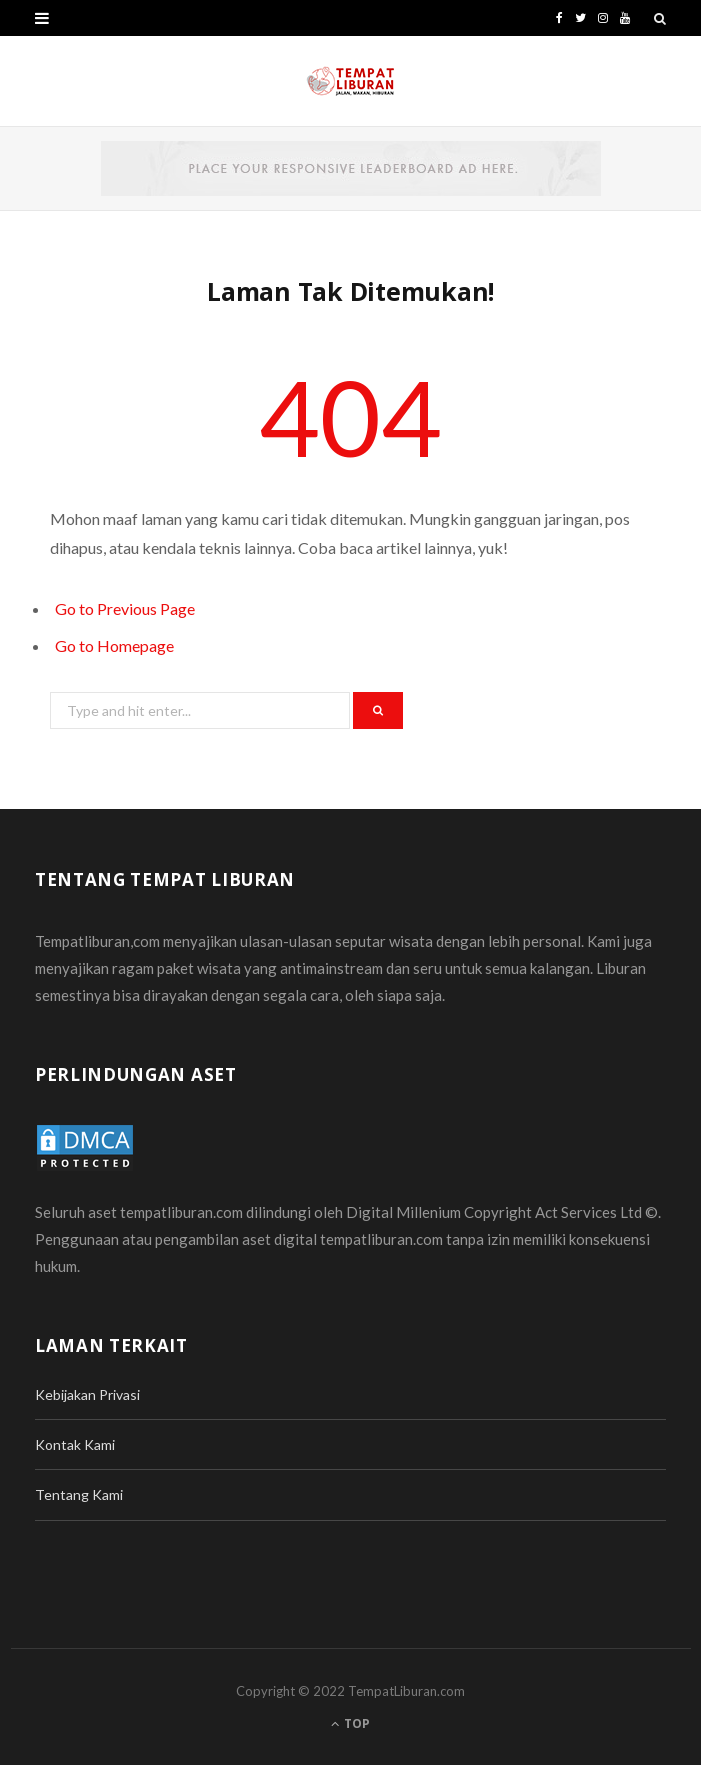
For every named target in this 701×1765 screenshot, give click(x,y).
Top (350, 1723)
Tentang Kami (79, 1494)
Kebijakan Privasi (87, 1394)
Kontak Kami (75, 1444)
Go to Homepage (114, 645)
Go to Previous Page (125, 608)
